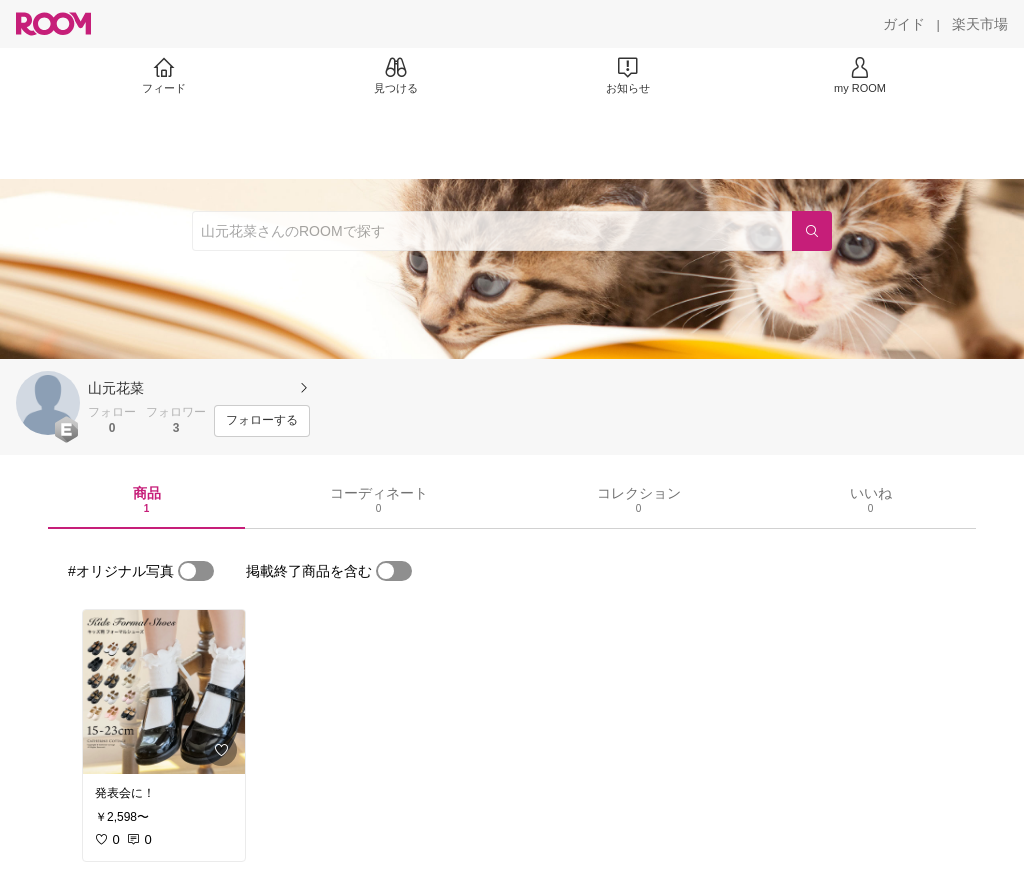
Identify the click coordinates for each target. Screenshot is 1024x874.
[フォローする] (262, 421)
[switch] (196, 571)
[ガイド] (904, 24)
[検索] (812, 231)
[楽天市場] (980, 24)
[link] (164, 692)
